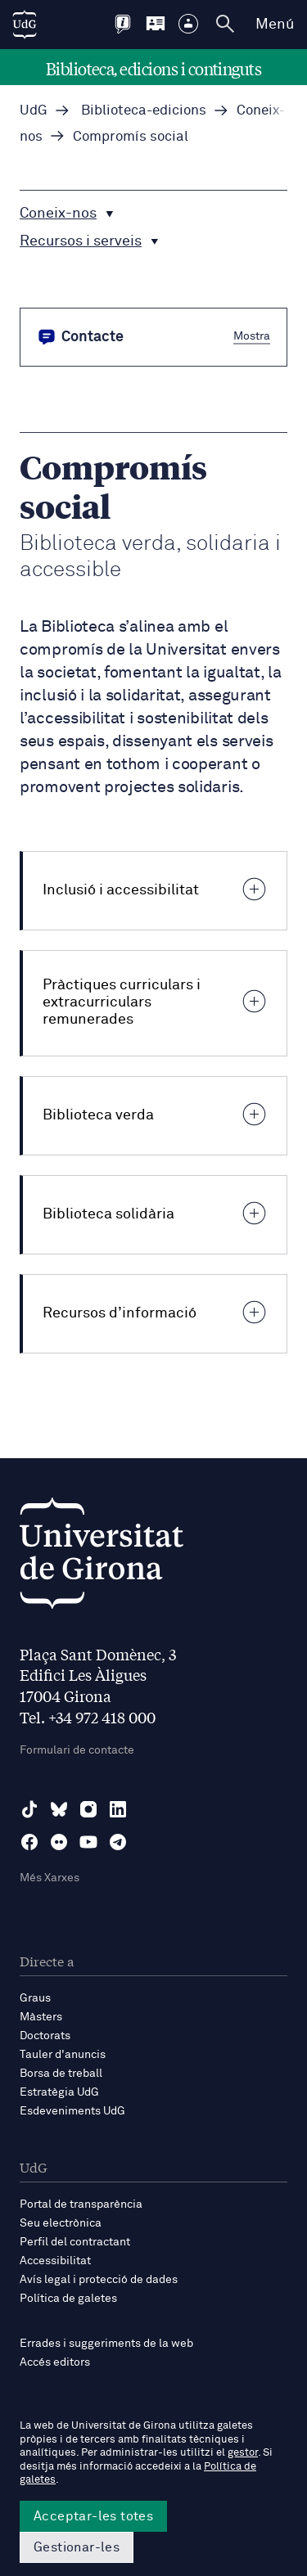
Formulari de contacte (77, 1750)
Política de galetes (68, 2298)
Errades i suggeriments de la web (106, 2343)
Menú (274, 24)
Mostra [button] (251, 336)
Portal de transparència (81, 2204)
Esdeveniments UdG (72, 2111)
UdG (33, 111)
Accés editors (55, 2362)
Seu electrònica (61, 2223)
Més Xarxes (49, 1878)
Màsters (41, 2017)
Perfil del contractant (75, 2242)
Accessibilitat (55, 2261)
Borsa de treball (61, 2073)
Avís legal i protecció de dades (99, 2280)
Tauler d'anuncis (63, 2054)
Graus (35, 1998)
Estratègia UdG (59, 2092)
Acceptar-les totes (93, 2516)
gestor (243, 2453)
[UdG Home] (24, 24)
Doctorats (45, 2036)
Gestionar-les (77, 2547)
